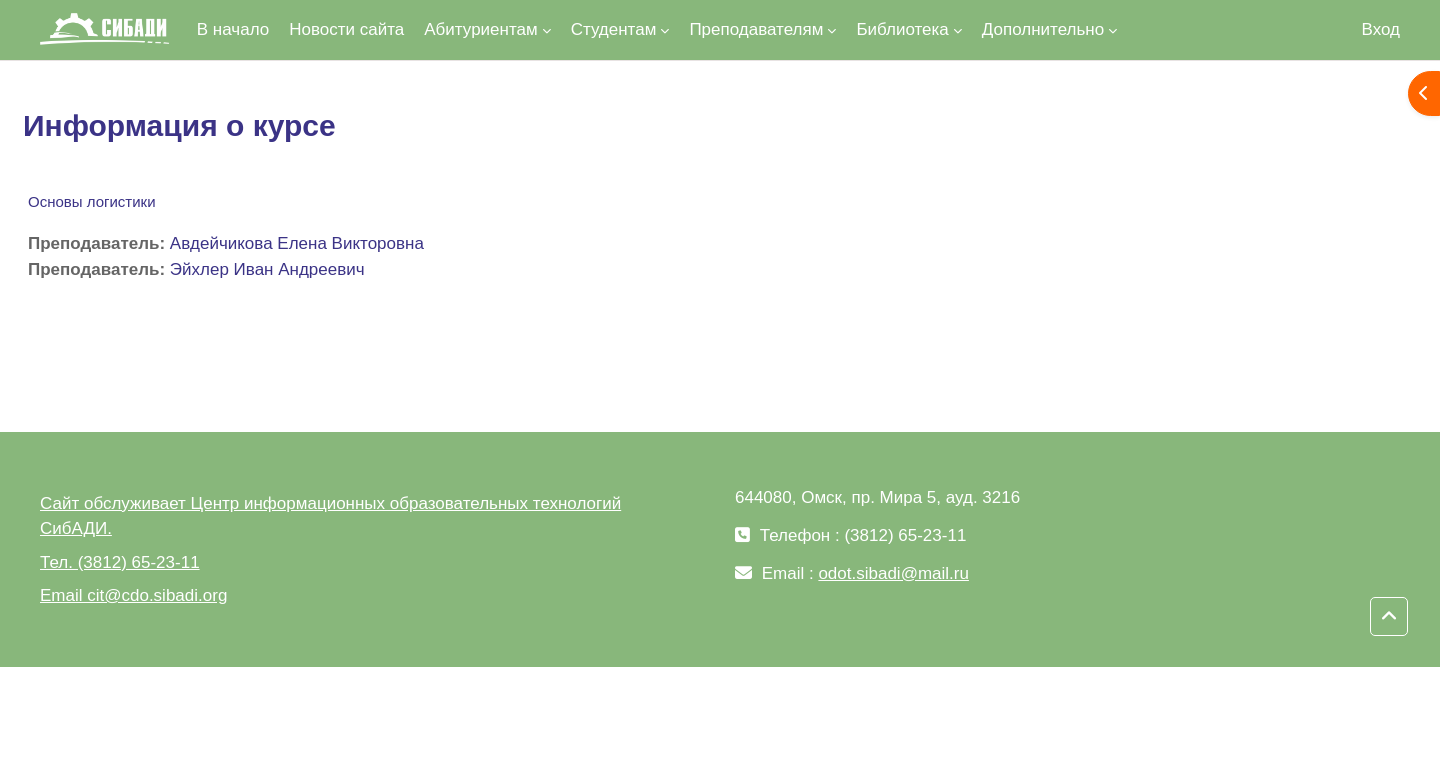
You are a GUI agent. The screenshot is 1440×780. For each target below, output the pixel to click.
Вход (1381, 29)
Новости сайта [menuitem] (346, 29)
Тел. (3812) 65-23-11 (120, 562)
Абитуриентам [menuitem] (480, 29)
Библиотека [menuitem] (902, 29)
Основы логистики (92, 201)
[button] (1389, 617)
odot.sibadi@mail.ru (893, 573)
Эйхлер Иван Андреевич (267, 269)
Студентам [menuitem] (614, 29)
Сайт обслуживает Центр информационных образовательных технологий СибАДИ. (330, 516)
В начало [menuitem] (233, 29)
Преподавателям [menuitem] (756, 29)
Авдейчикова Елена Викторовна (297, 243)
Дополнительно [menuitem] (1043, 29)
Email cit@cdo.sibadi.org (133, 595)
